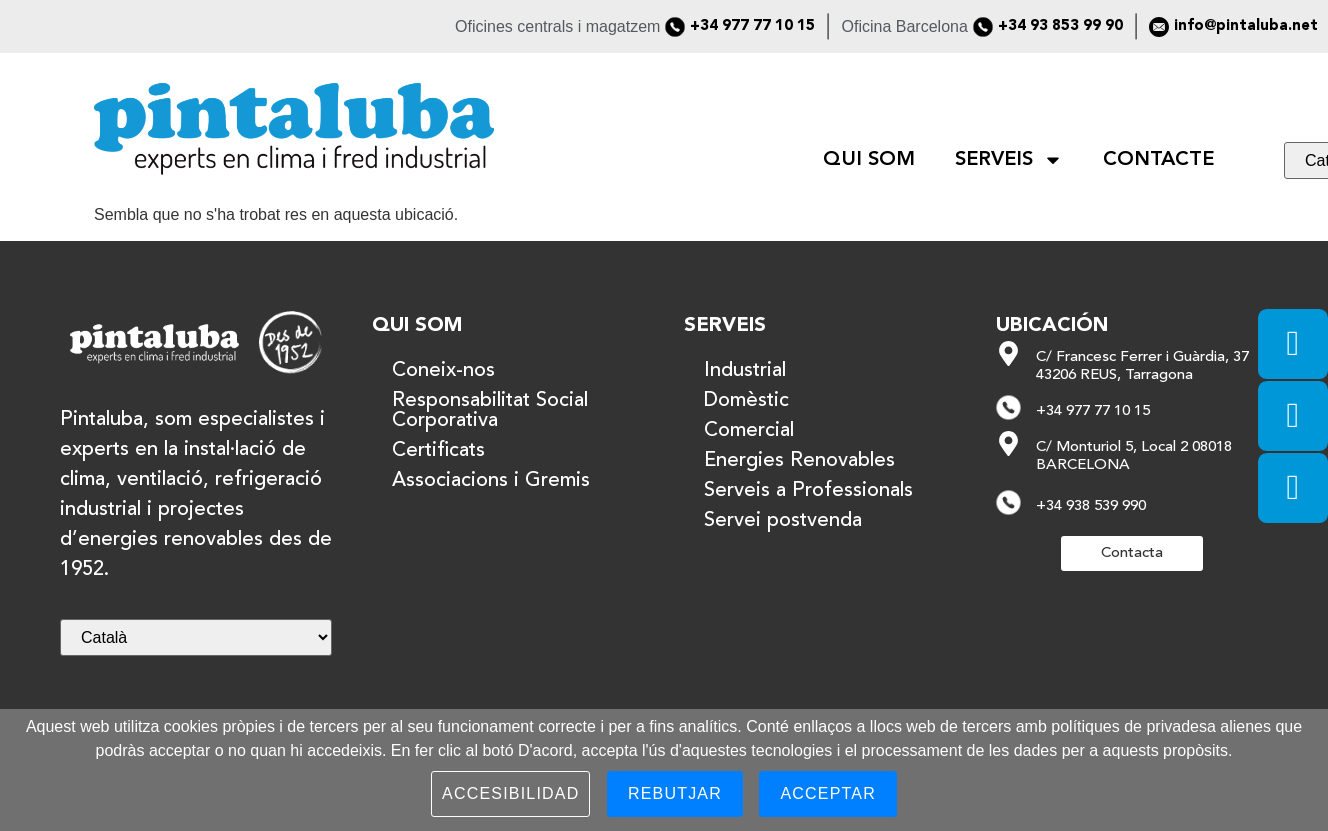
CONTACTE (1158, 160)
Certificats (438, 451)
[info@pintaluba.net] (1159, 27)
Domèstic (746, 401)
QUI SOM (869, 160)
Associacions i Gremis (491, 481)
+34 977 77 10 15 (752, 26)
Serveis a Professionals (808, 491)
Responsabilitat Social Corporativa (490, 411)
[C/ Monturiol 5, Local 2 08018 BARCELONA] (1008, 443)
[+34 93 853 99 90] (983, 27)
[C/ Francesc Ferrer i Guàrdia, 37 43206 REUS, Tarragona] (1008, 353)
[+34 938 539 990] (1008, 502)
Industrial (745, 371)
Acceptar (828, 793)
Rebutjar (675, 793)
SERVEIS (1009, 160)
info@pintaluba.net (1246, 26)
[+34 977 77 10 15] (675, 27)
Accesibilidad (510, 793)
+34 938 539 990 (1091, 506)
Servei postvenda (783, 521)
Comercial (749, 431)
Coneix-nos (443, 371)
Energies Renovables (799, 461)
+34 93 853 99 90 (1060, 26)
